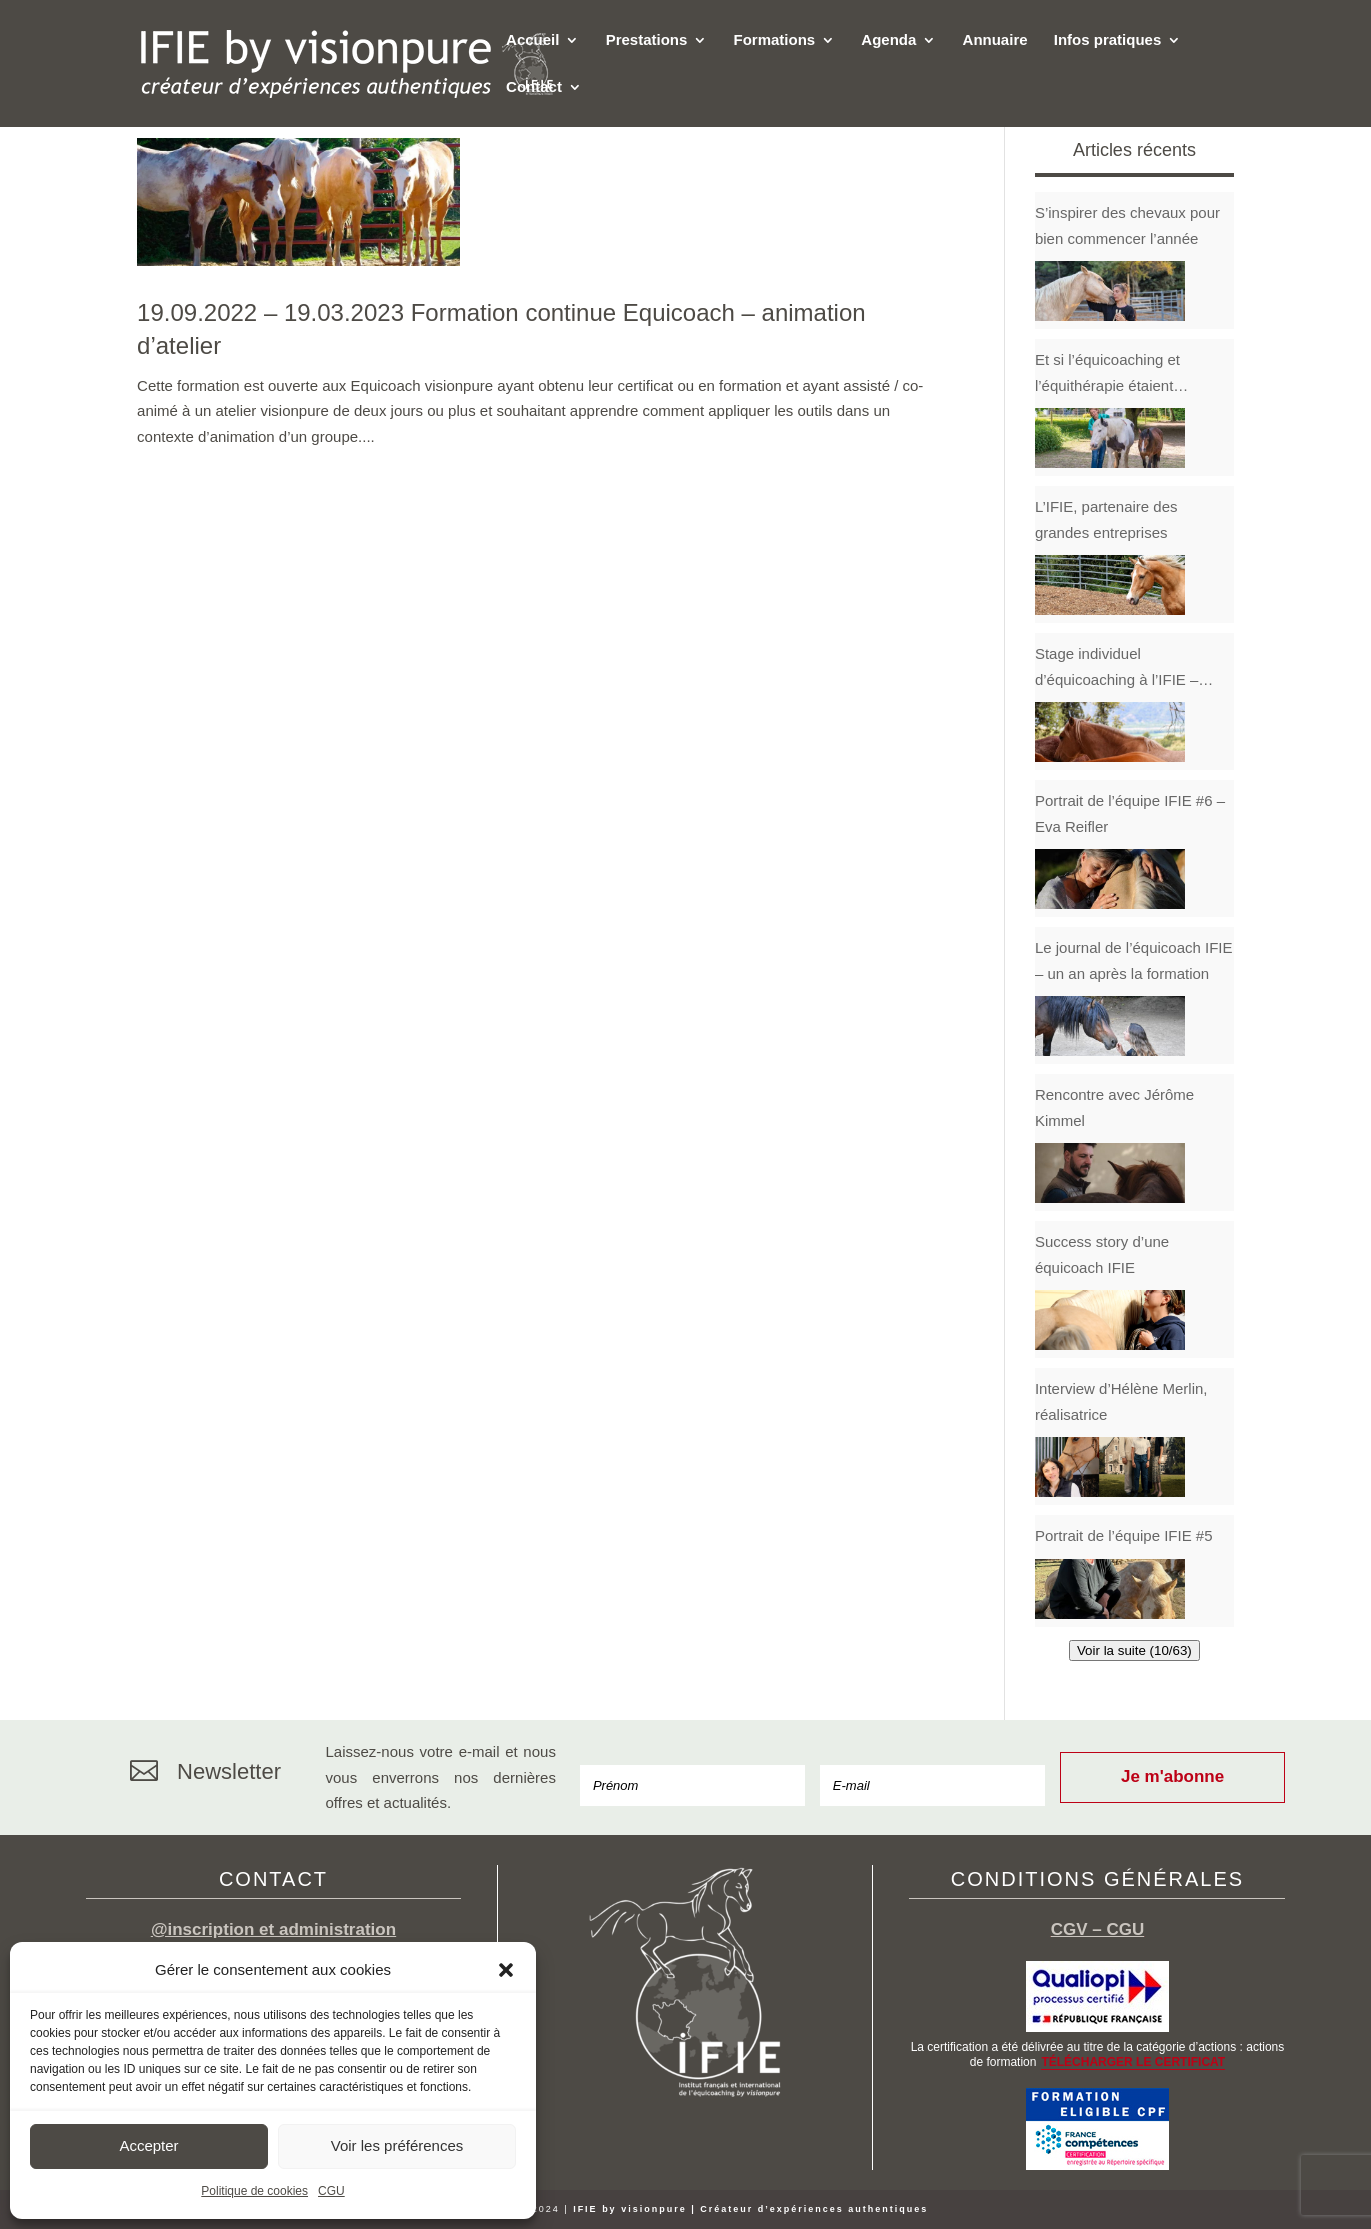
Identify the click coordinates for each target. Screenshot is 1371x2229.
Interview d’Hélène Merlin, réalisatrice (1121, 1401)
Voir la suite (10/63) (1134, 1650)
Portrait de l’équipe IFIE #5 (1124, 1535)
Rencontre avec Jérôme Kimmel (1114, 1107)
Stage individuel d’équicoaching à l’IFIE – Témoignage (1116, 668)
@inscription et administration (273, 1929)
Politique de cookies (254, 2191)
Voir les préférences (397, 2145)
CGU (331, 2191)
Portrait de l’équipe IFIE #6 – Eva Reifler (1130, 813)
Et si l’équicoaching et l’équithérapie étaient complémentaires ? (1107, 374)
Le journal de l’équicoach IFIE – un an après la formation (1134, 960)
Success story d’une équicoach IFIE (1102, 1254)
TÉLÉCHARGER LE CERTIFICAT (1133, 2062)
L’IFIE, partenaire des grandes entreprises (1106, 519)
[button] (506, 1970)
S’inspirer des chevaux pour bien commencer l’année (1127, 225)
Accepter (148, 2145)
